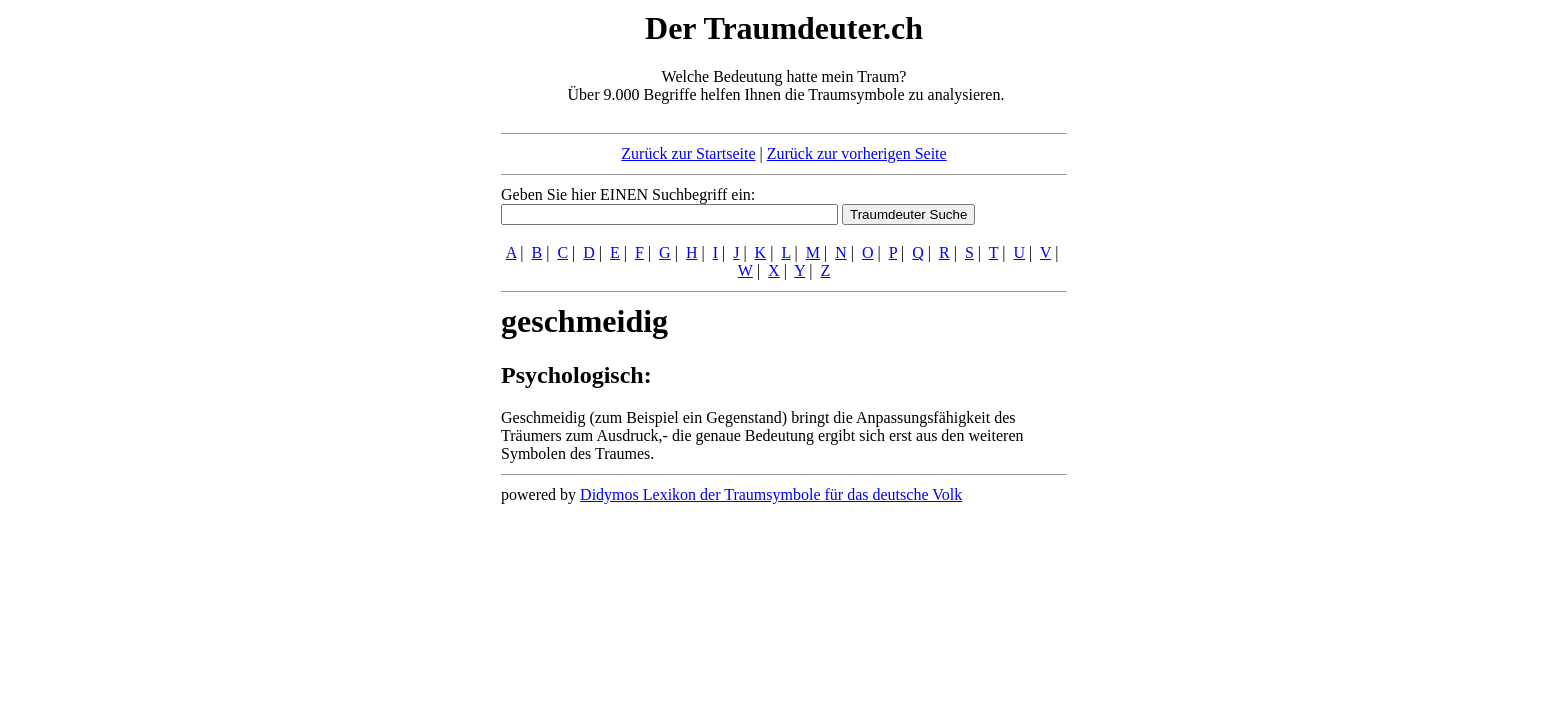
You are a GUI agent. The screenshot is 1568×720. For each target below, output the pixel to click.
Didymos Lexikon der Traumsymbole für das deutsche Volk (771, 494)
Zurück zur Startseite (688, 153)
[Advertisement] (379, 308)
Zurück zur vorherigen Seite (857, 153)
